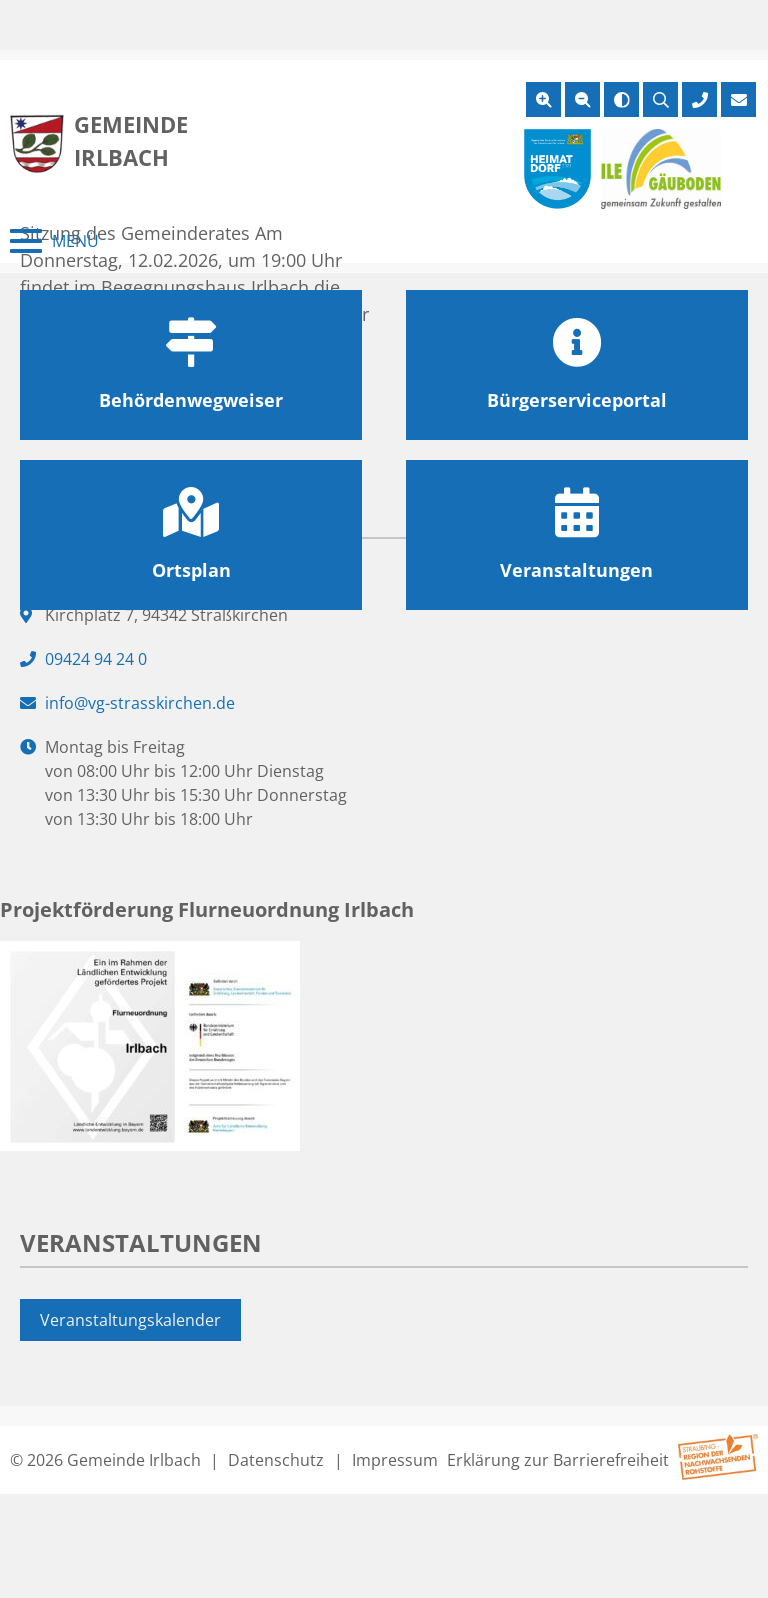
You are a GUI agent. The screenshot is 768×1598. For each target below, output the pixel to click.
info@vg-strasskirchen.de (140, 703)
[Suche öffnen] (660, 99)
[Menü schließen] (54, 241)
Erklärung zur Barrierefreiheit (558, 1460)
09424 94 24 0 (96, 659)
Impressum (395, 1460)
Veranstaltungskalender (130, 1320)
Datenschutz (276, 1460)
